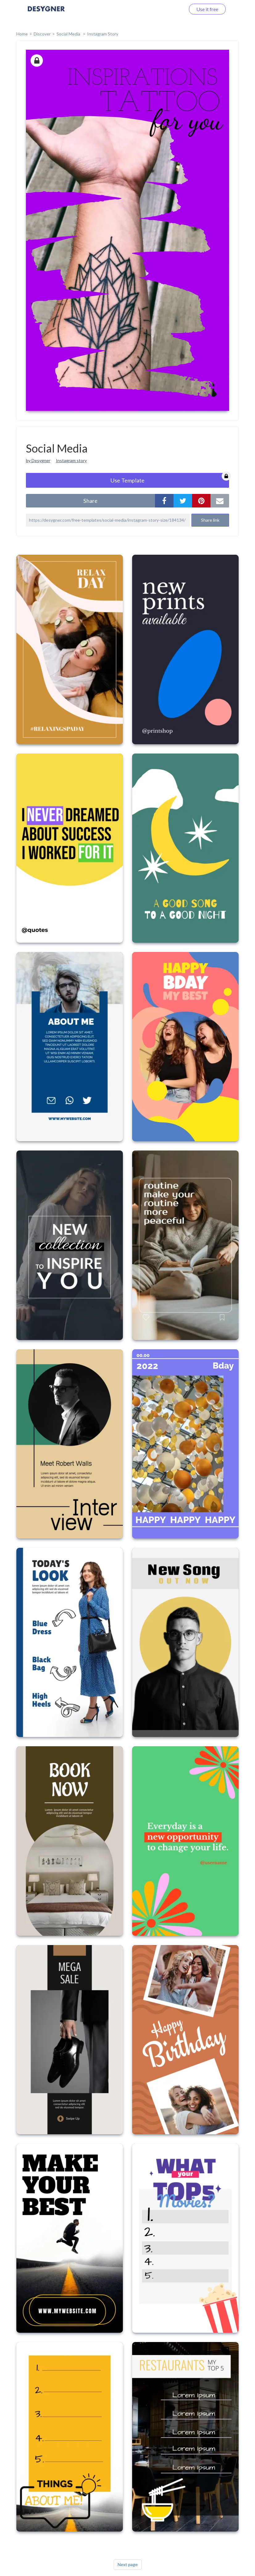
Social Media (68, 33)
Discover (42, 33)
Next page (128, 2564)
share (90, 500)
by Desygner (38, 460)
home (22, 33)
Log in (171, 9)
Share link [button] (210, 520)
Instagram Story (102, 33)
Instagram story (71, 460)
